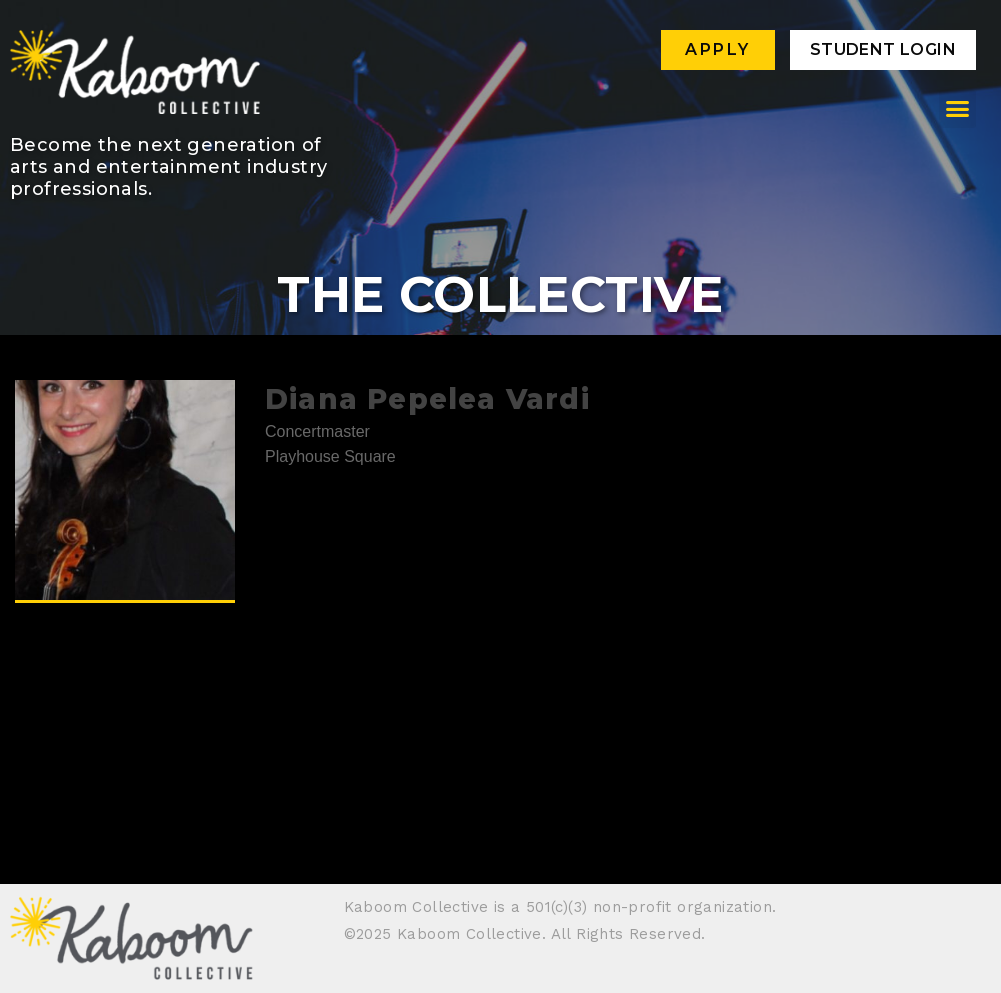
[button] (958, 109)
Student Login (883, 49)
